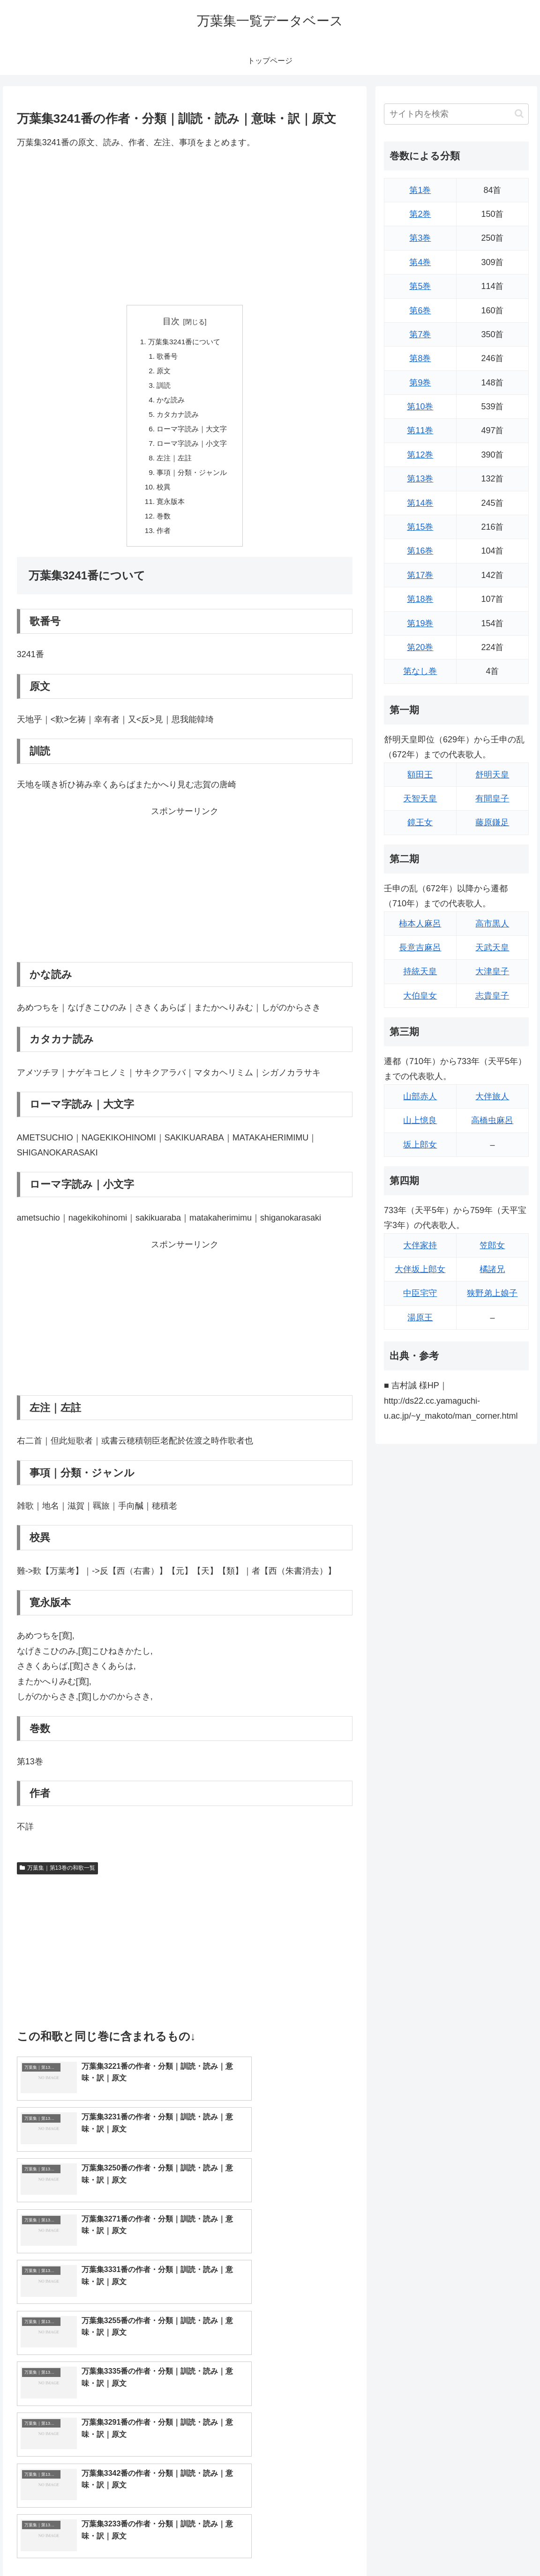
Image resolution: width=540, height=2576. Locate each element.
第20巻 (420, 647)
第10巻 (420, 406)
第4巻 (420, 262)
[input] (456, 114)
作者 (162, 539)
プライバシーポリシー (498, 2547)
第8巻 (420, 358)
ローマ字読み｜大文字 (192, 433)
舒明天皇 (492, 774)
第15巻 (420, 527)
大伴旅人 (492, 1096)
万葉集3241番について (184, 342)
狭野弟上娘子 (492, 1293)
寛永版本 (170, 509)
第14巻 (420, 503)
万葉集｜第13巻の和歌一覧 (57, 1877)
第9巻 (420, 382)
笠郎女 (492, 1245)
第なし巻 (420, 671)
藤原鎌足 (492, 822)
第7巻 (420, 334)
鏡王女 (420, 822)
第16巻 (420, 550)
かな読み (170, 403)
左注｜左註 (173, 463)
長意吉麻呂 (420, 947)
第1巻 (420, 190)
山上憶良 (420, 1120)
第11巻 (420, 430)
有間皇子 (492, 798)
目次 (171, 321)
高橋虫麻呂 (492, 1120)
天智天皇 (420, 798)
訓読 (162, 388)
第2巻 (420, 214)
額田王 (420, 774)
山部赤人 (420, 1096)
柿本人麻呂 (420, 923)
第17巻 (420, 575)
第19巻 (420, 623)
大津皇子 (492, 971)
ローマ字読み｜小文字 (192, 448)
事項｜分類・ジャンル (192, 478)
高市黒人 (492, 923)
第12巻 (420, 454)
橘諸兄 (492, 1269)
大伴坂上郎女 (420, 1269)
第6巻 (420, 310)
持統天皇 (420, 971)
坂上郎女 (420, 1144)
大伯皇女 (420, 995)
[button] (519, 113)
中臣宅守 (420, 1293)
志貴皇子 (492, 995)
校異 (162, 494)
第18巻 (420, 599)
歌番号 (166, 357)
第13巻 (420, 478)
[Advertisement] (184, 227)
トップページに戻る (426, 2547)
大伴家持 (420, 1245)
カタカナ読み (177, 418)
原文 (162, 373)
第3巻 (420, 238)
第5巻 (420, 286)
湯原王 (420, 1317)
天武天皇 (492, 947)
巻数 (162, 524)
